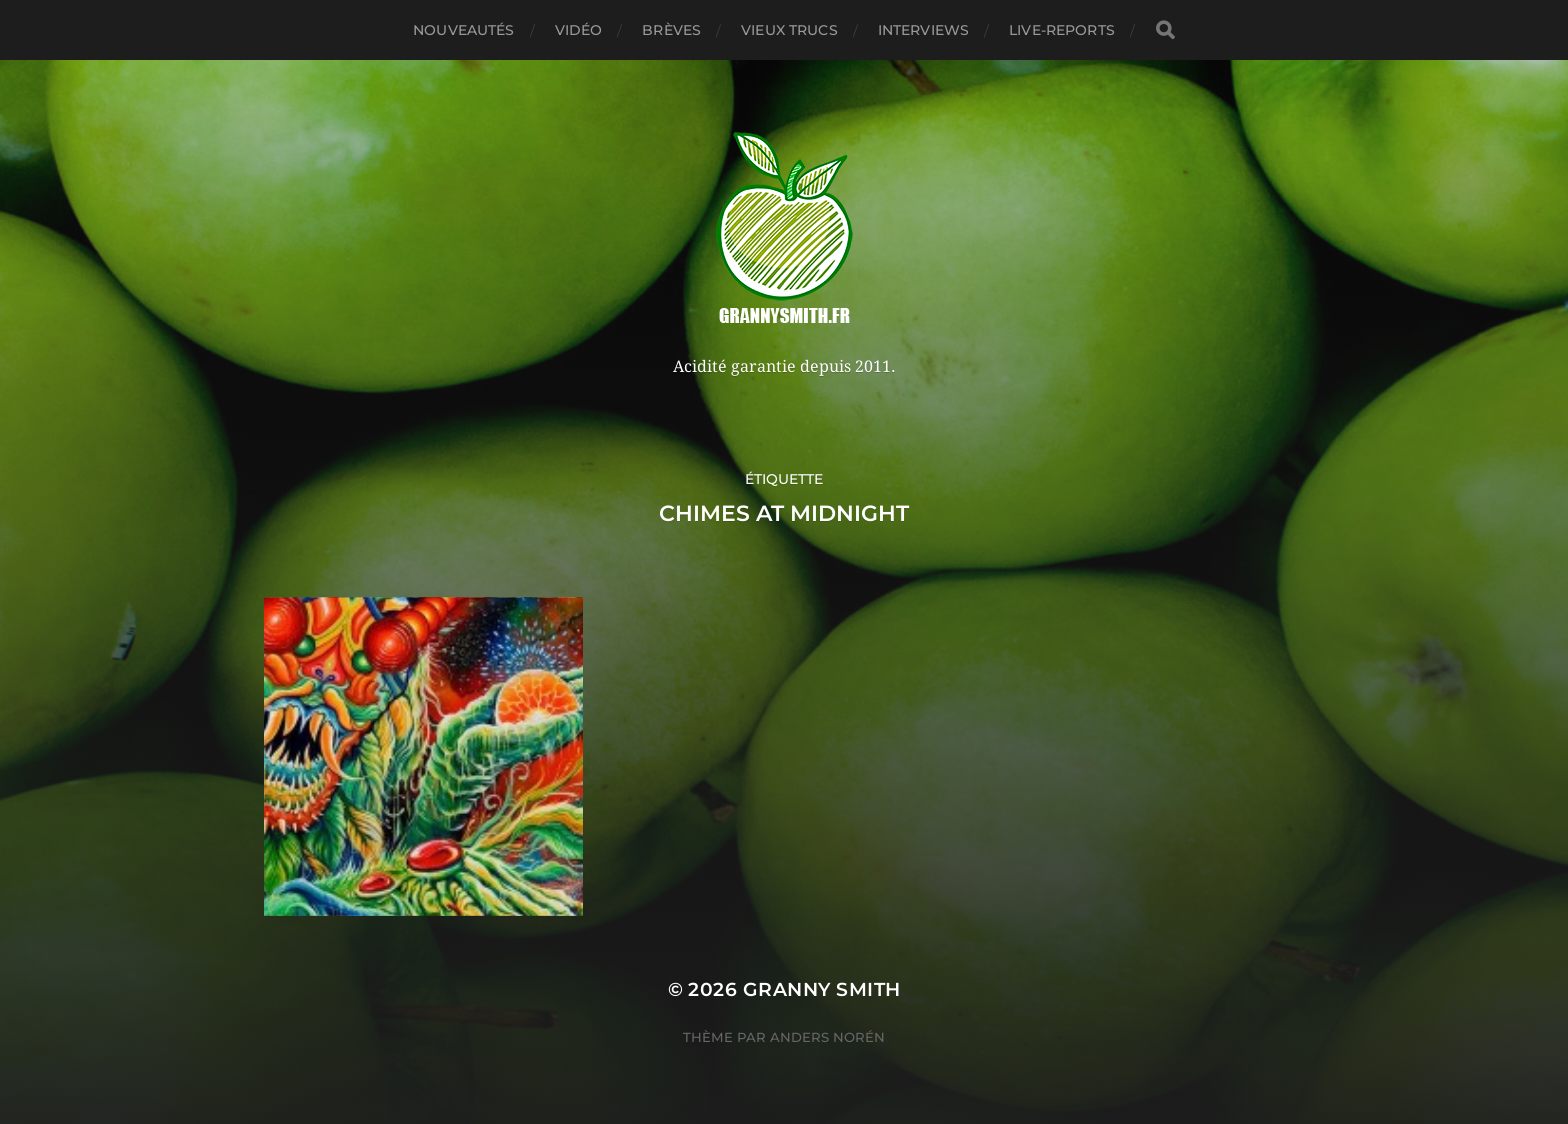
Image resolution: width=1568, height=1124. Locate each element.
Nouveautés (463, 30)
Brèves (671, 30)
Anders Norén (827, 1037)
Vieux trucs (789, 30)
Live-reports (1062, 30)
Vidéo (579, 30)
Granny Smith (822, 989)
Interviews (923, 30)
